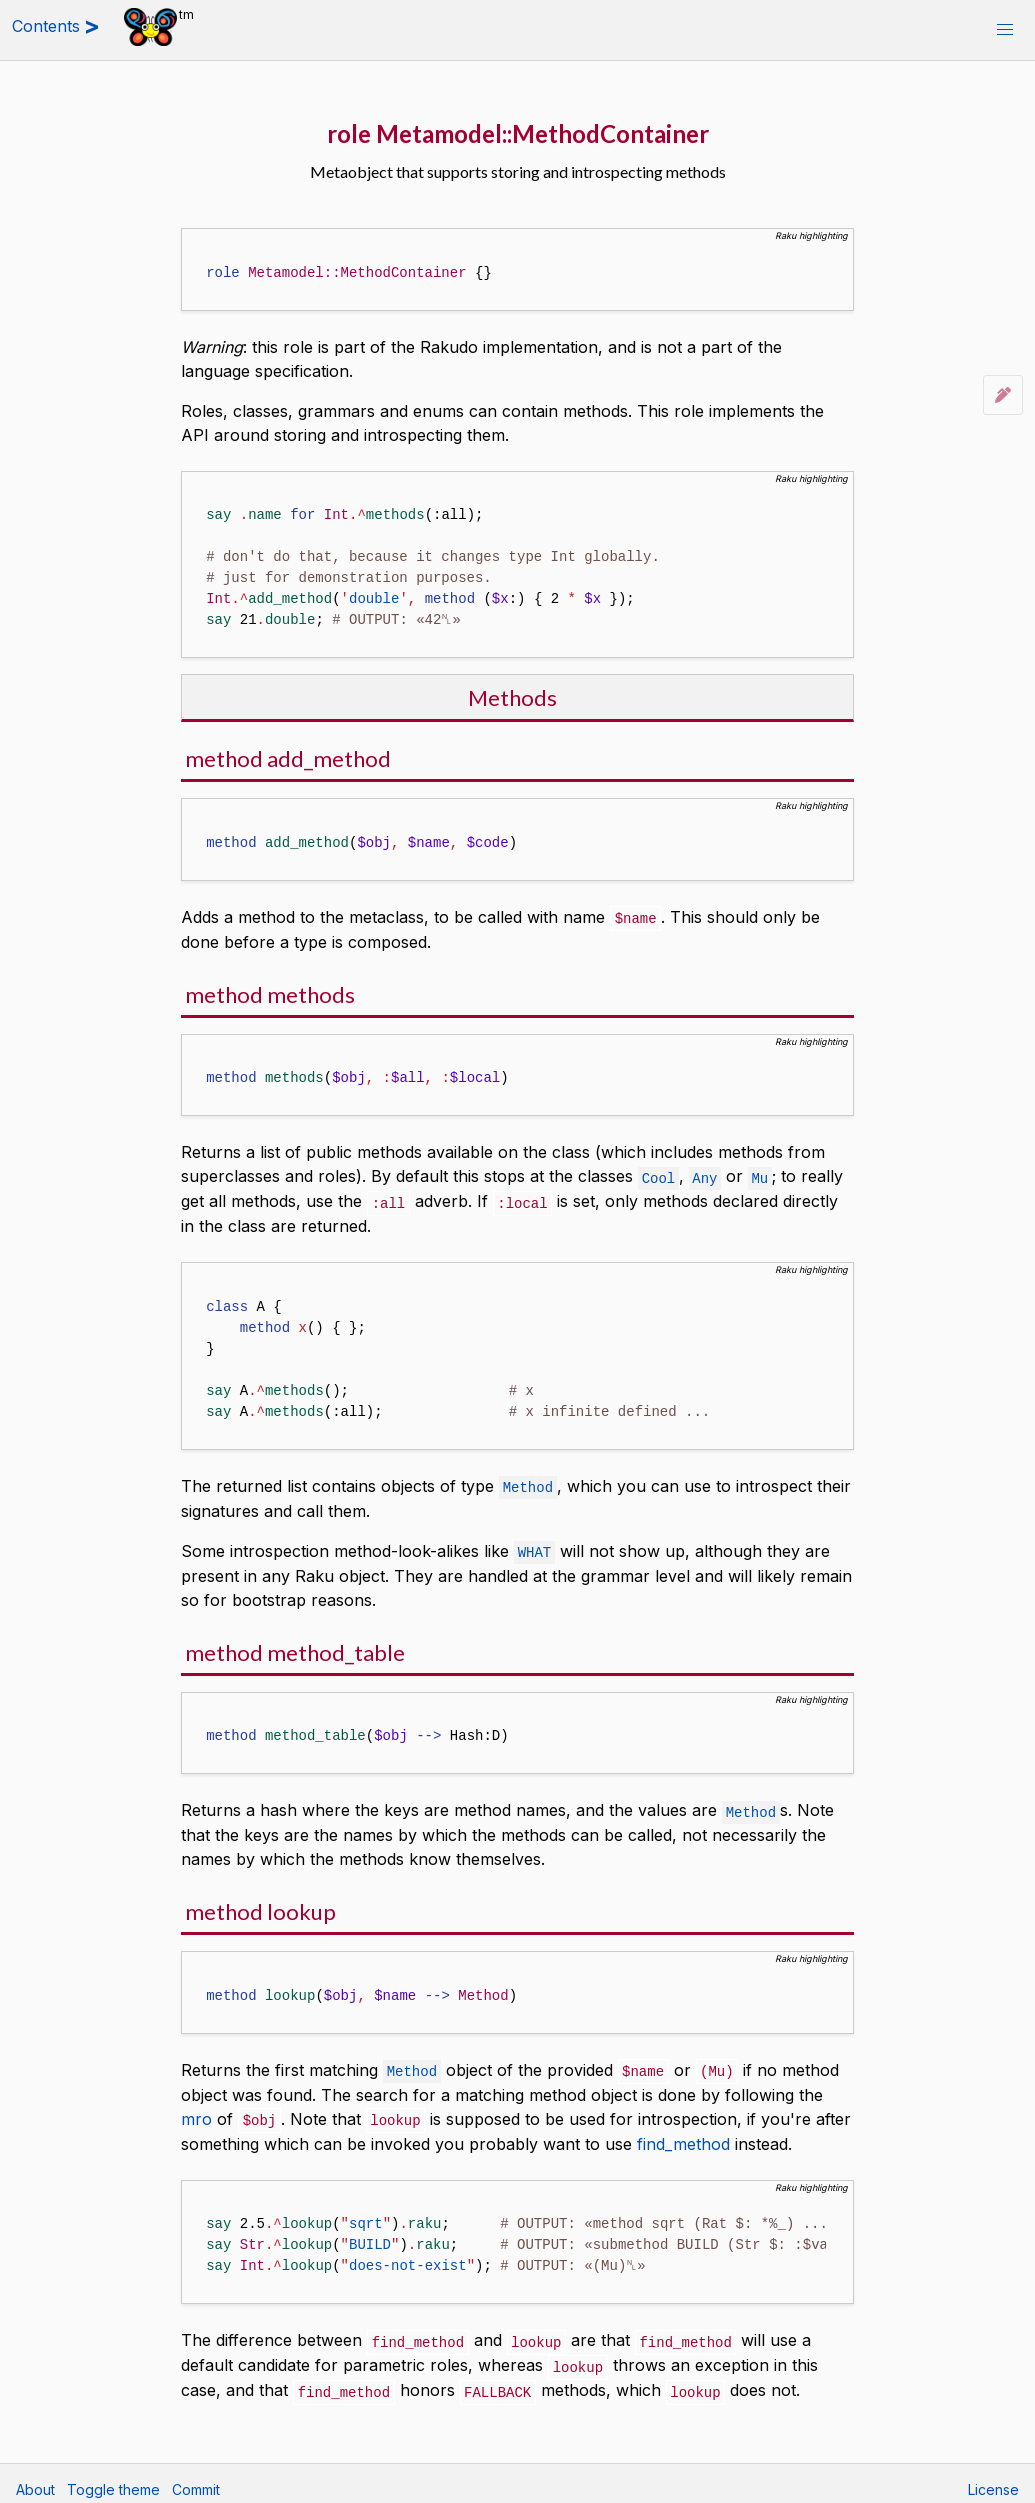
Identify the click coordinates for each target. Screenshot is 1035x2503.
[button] (1005, 30)
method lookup (260, 1905)
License (993, 2478)
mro (196, 2112)
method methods (270, 993)
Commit (196, 2478)
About (35, 2478)
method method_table (295, 1647)
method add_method (288, 758)
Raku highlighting (811, 235)
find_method (683, 2136)
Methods (512, 697)
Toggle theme (113, 2478)
